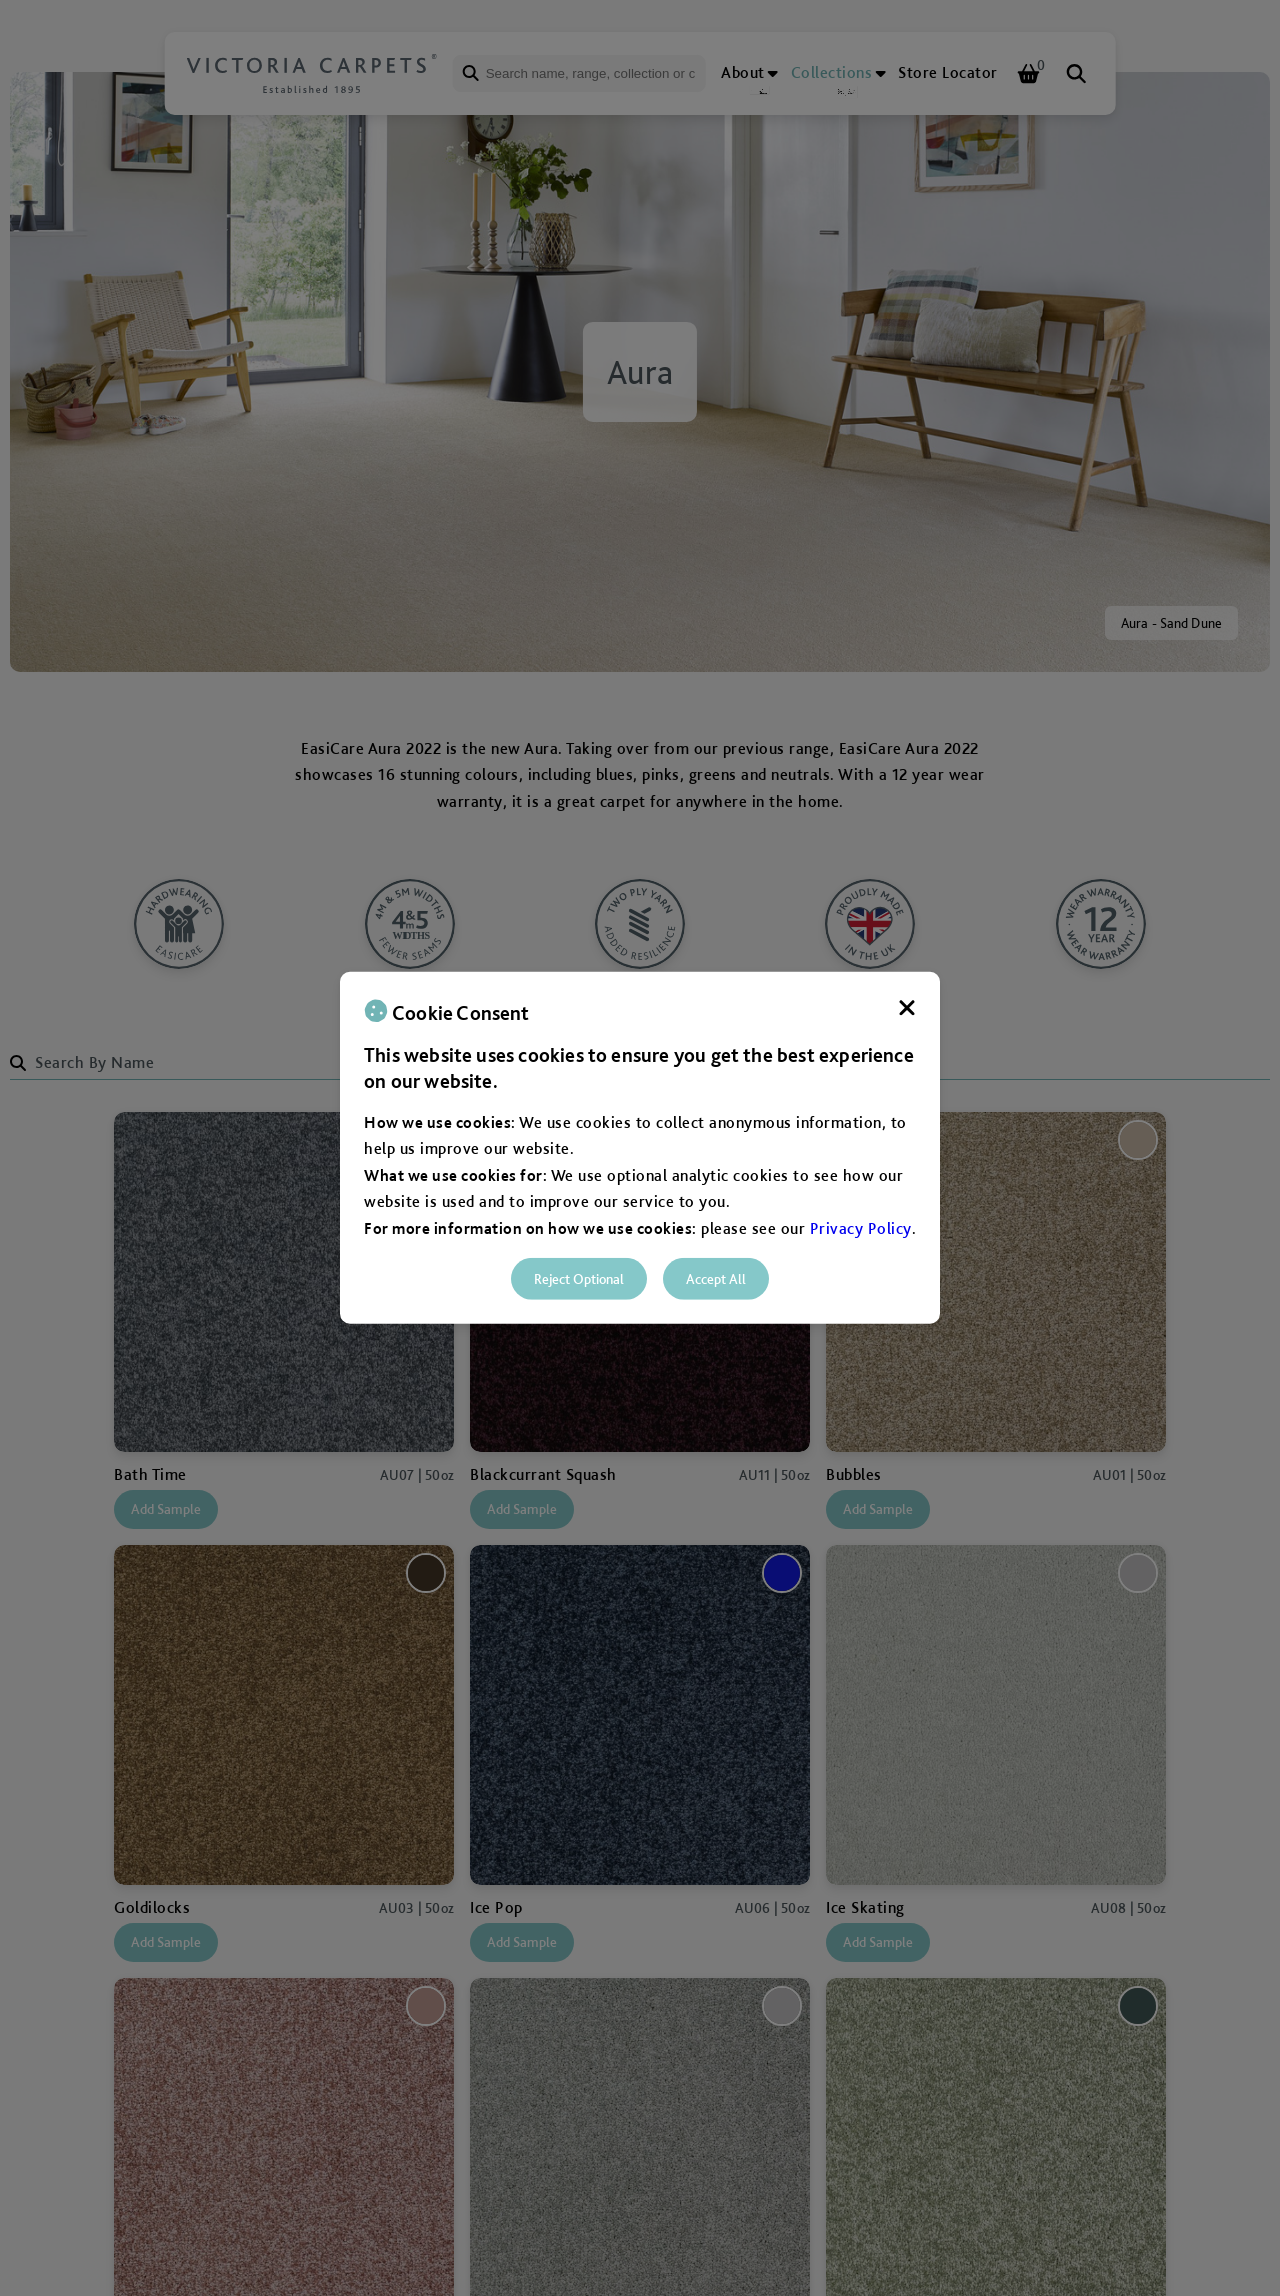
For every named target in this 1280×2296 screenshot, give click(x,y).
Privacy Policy (861, 1227)
